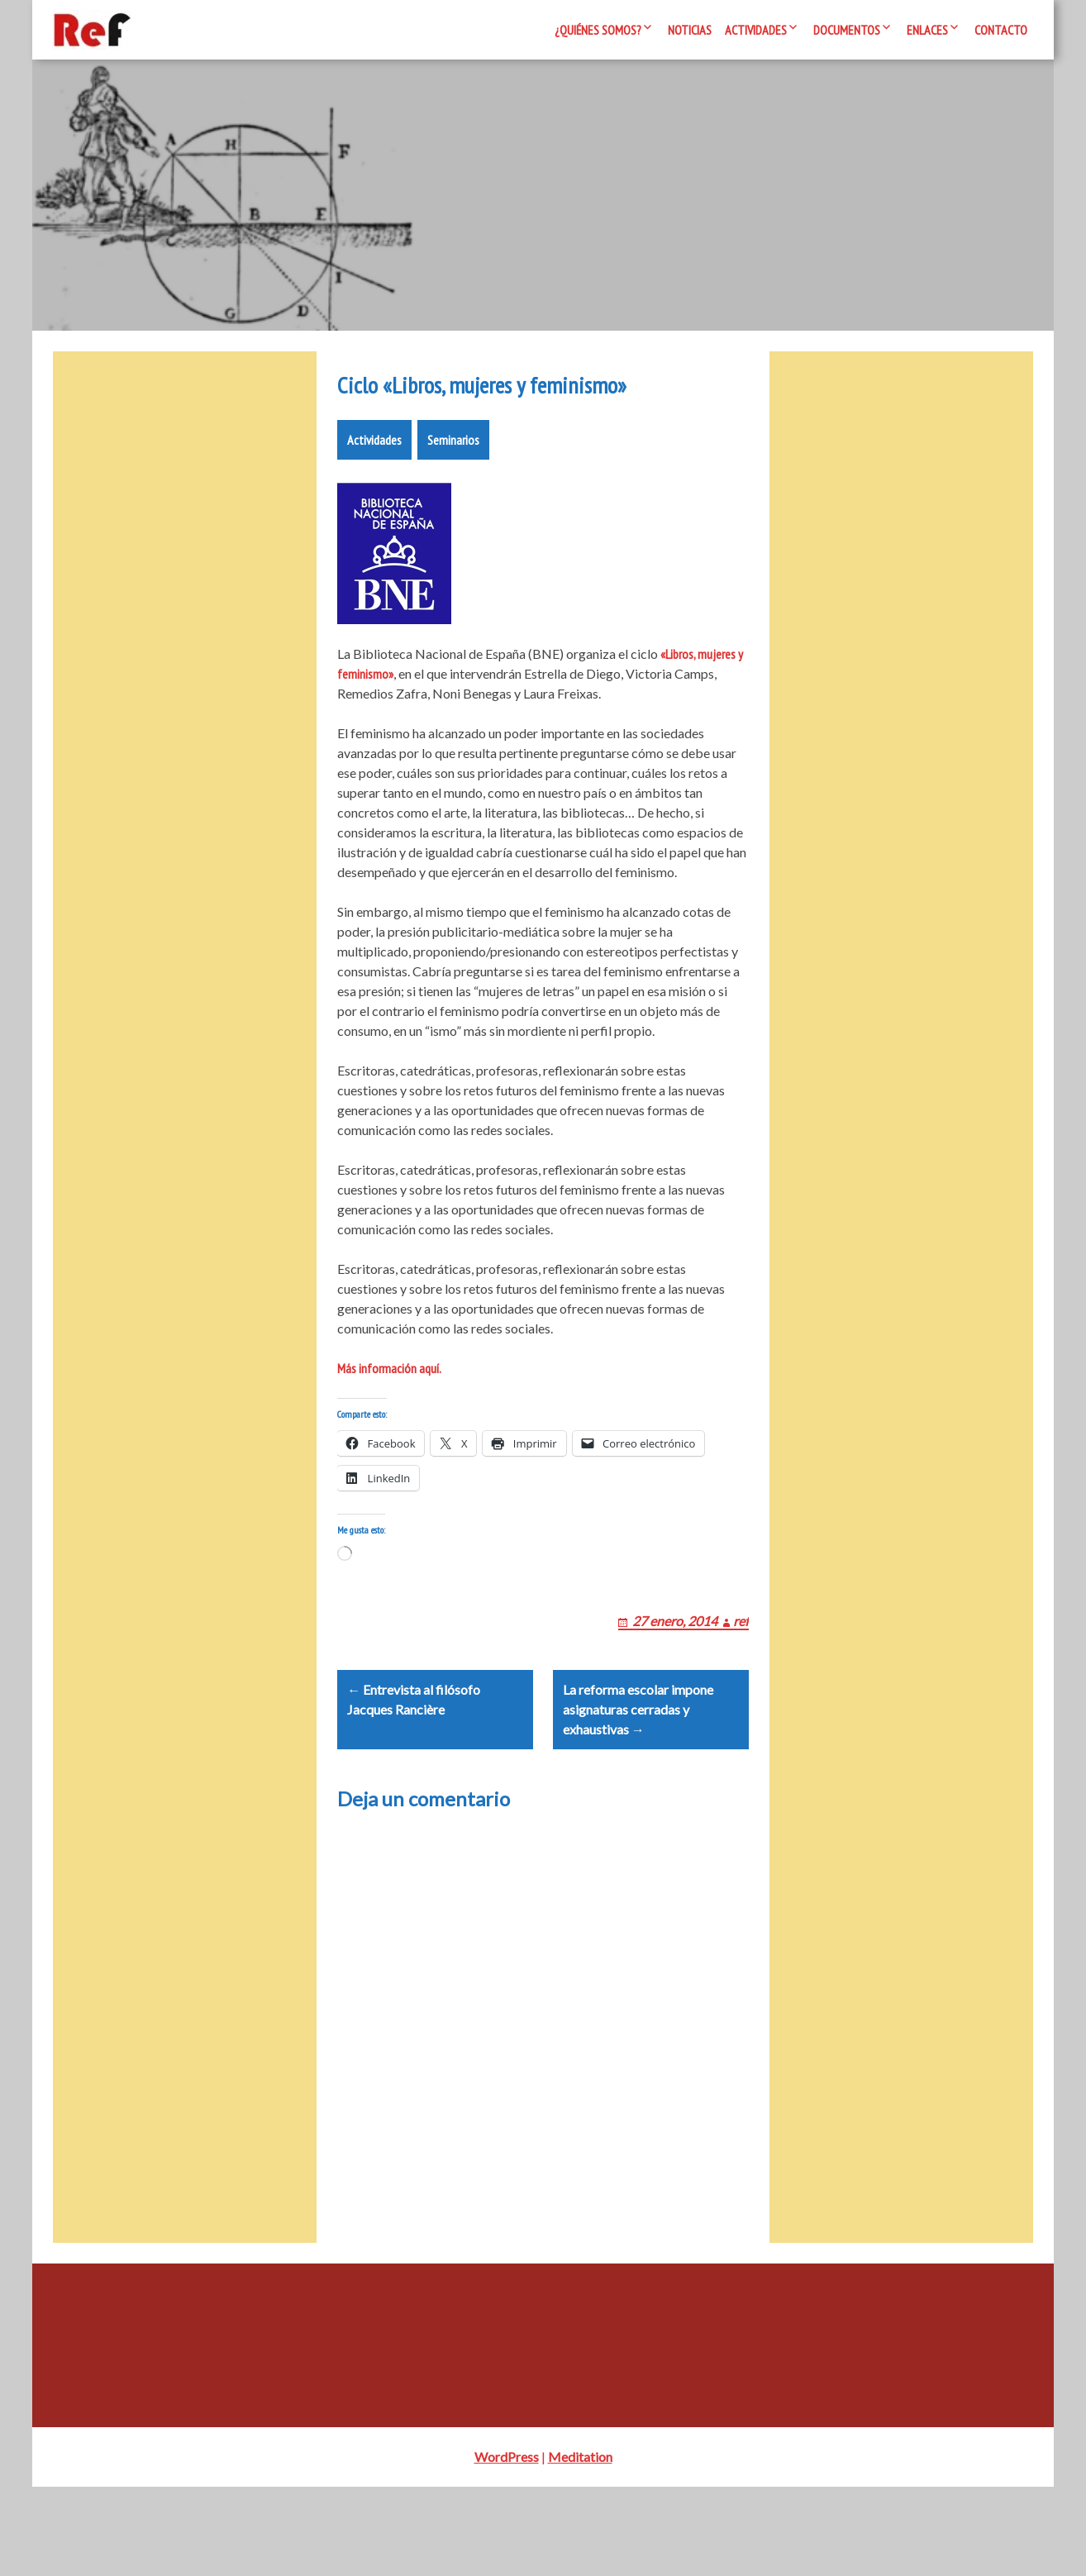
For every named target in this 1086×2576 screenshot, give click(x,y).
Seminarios (453, 489)
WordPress (506, 2546)
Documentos (846, 29)
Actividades (756, 29)
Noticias (690, 29)
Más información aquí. (389, 1418)
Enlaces (927, 29)
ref (741, 1690)
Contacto (1000, 29)
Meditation (580, 2546)
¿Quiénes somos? (598, 29)
